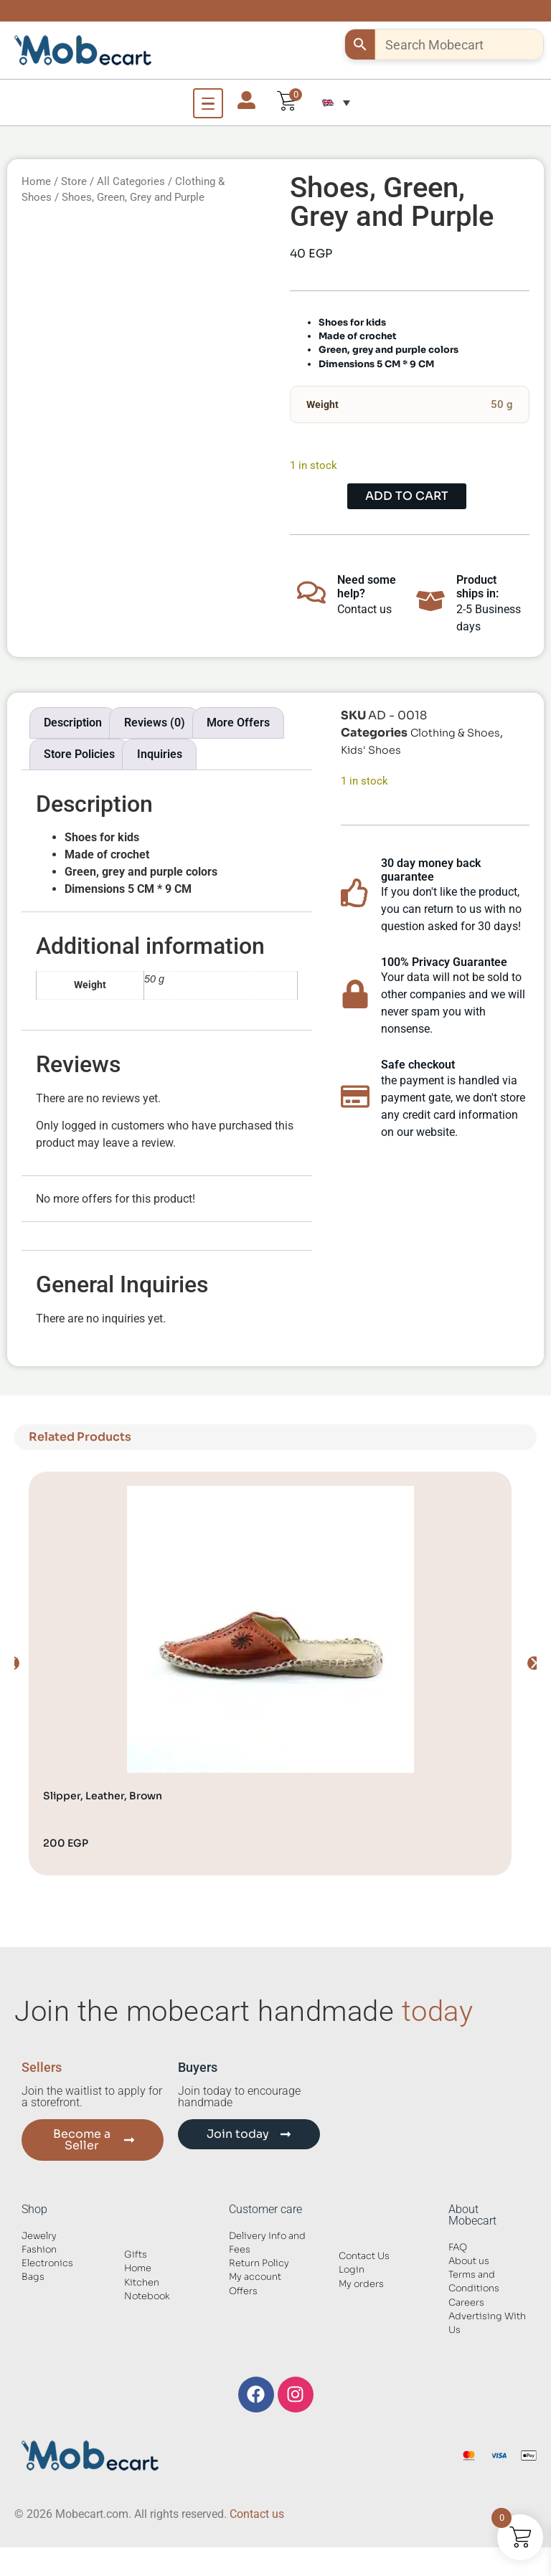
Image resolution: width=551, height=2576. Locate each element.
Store (74, 181)
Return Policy (259, 2263)
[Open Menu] (208, 103)
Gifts (135, 2254)
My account (255, 2277)
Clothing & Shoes (455, 732)
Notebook (147, 2296)
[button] (336, 103)
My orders (361, 2284)
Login (351, 2270)
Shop (34, 2209)
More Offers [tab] (238, 722)
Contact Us (364, 2256)
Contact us (257, 2514)
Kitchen (141, 2282)
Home (36, 181)
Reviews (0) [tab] (154, 722)
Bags (33, 2277)
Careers (466, 2303)
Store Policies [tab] (79, 754)
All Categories (131, 181)
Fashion (39, 2249)
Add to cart (406, 495)
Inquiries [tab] (159, 754)
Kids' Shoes (371, 750)
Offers (243, 2291)
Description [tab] (73, 722)
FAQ (457, 2247)
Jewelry (39, 2236)
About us (468, 2261)
